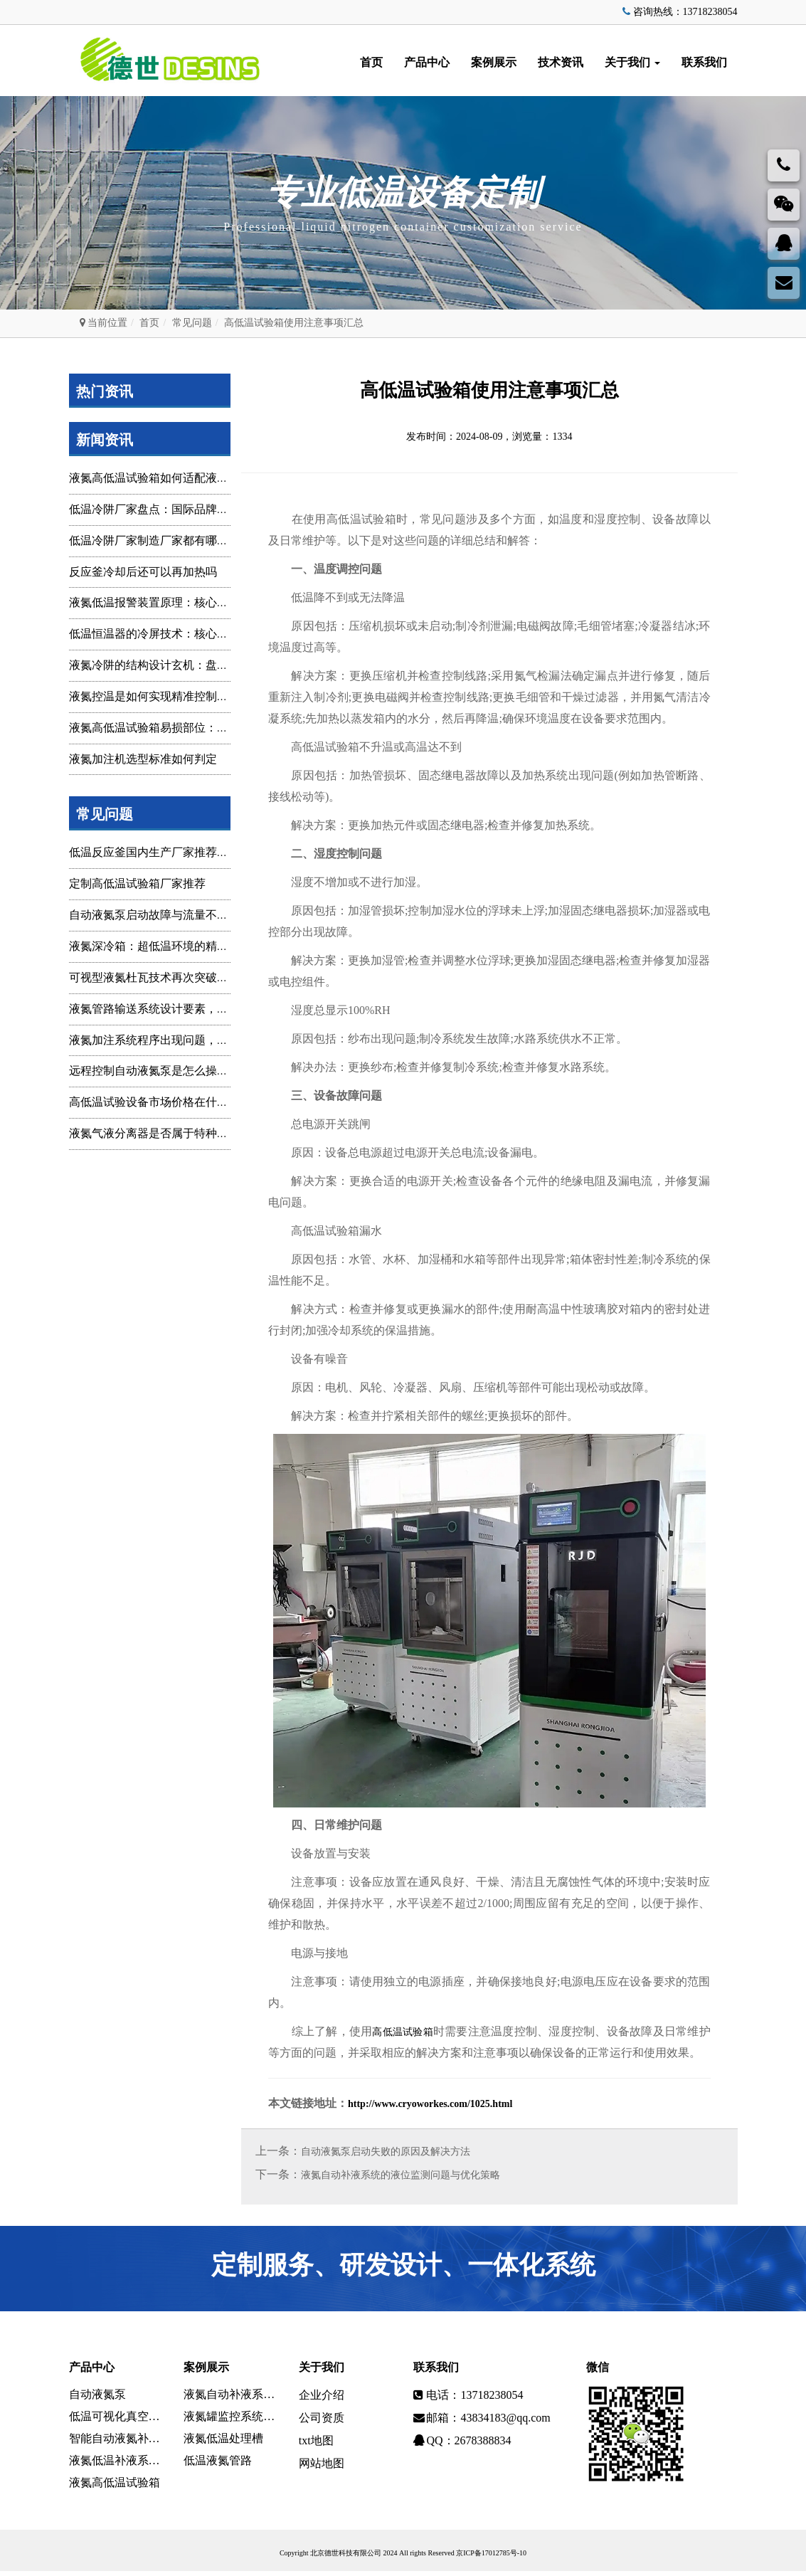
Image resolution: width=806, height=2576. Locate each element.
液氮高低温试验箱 (114, 2487)
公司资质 (321, 2419)
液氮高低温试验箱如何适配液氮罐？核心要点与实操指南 (211, 478)
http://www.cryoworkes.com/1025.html (430, 2104)
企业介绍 (321, 2396)
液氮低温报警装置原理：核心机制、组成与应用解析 (200, 602)
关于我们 (632, 62)
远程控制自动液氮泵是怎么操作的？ (160, 1071)
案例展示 (493, 62)
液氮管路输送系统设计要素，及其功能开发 (177, 1009)
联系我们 (704, 62)
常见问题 (192, 322)
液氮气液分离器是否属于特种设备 (154, 1133)
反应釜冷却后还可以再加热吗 (143, 572)
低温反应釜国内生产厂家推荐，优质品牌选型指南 (194, 852)
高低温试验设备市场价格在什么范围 (160, 1102)
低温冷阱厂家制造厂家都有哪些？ (154, 540)
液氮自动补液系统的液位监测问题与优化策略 (400, 2175)
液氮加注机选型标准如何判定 (143, 759)
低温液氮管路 (218, 2465)
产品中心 (427, 62)
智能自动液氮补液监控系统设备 (116, 2442)
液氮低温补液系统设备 (116, 2465)
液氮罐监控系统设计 (230, 2419)
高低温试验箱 (402, 2032)
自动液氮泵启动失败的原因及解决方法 (385, 2153)
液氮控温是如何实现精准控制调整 (154, 696)
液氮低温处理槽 (223, 2442)
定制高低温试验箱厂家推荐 (137, 883)
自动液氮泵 (97, 2396)
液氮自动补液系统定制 (230, 2396)
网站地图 (321, 2465)
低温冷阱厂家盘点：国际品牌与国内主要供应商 (188, 509)
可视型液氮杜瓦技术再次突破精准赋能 (166, 977)
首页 (371, 62)
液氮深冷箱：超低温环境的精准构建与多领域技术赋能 (205, 946)
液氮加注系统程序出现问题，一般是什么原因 (183, 1040)
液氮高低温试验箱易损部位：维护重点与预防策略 (194, 728)
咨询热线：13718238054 (679, 11)
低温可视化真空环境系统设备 (116, 2419)
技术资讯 (560, 62)
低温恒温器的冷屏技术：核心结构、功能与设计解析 (200, 634)
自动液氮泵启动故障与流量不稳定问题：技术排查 (194, 915)
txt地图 (316, 2442)
